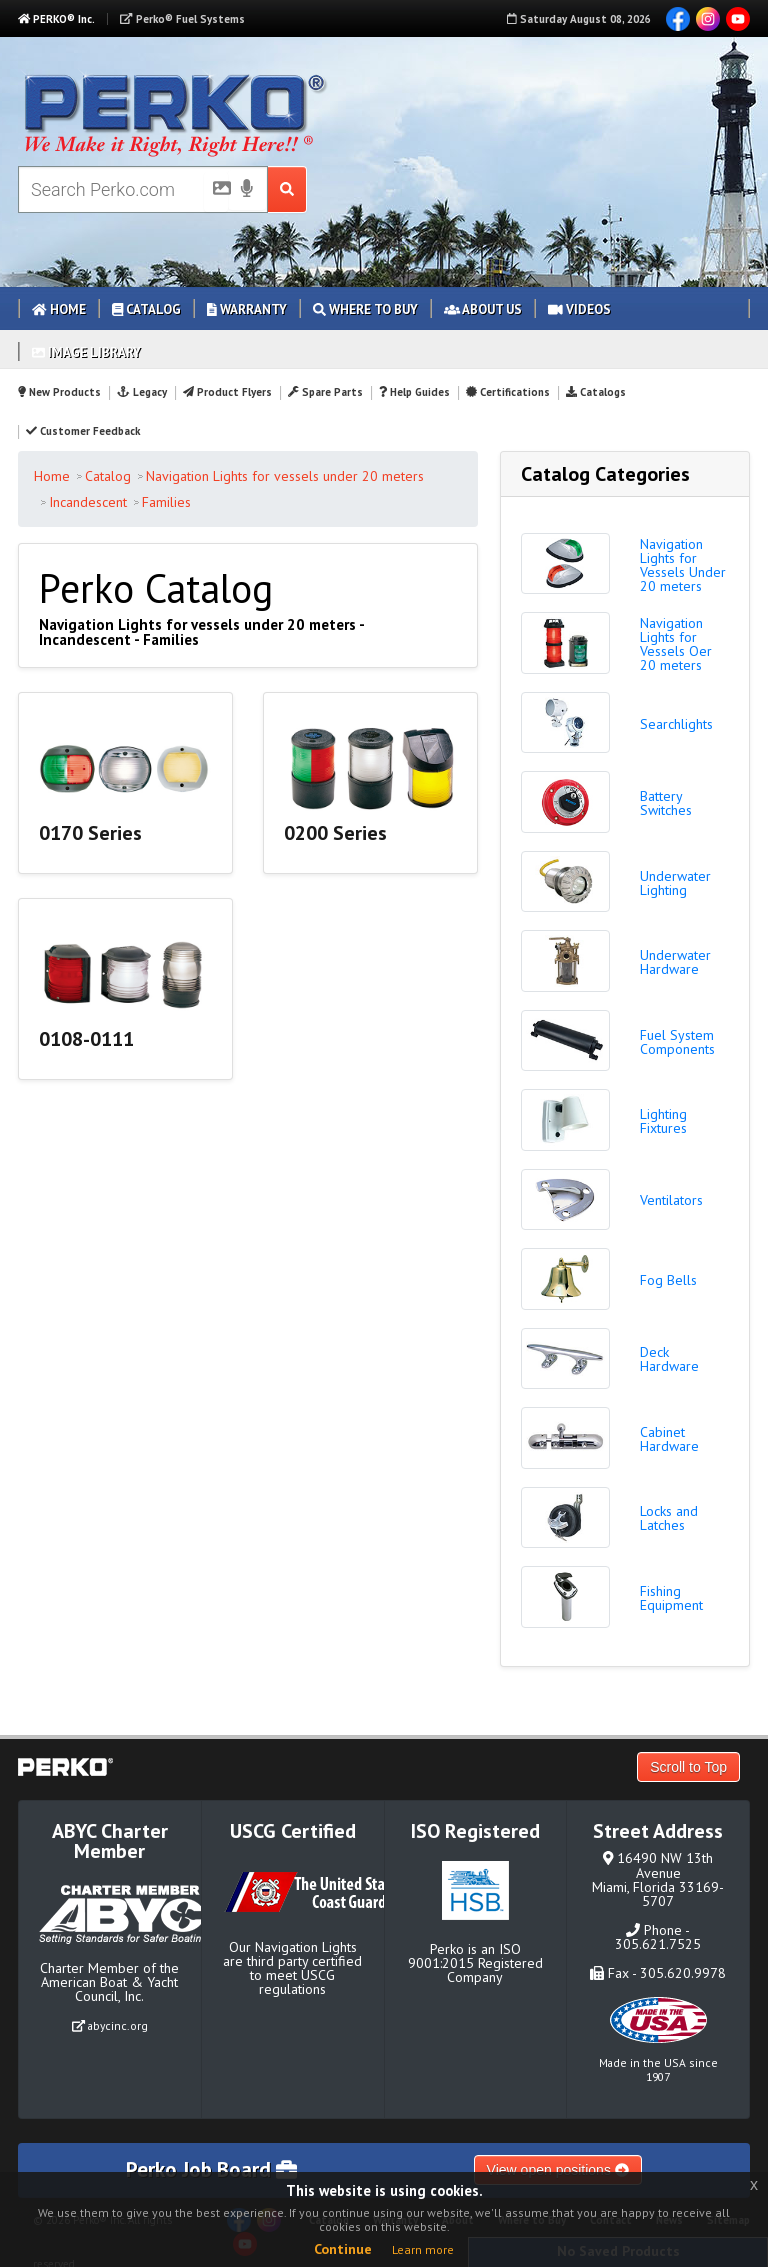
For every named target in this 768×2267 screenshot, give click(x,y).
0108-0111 (86, 1039)
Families (166, 502)
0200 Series (335, 833)
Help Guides (414, 392)
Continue (343, 2249)
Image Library (86, 352)
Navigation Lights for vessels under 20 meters (285, 476)
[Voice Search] (247, 190)
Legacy (141, 392)
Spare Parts (325, 392)
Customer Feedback (83, 431)
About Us (483, 309)
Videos (579, 309)
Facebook (678, 19)
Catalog (146, 309)
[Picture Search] (216, 192)
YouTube (738, 19)
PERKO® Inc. (56, 19)
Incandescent (88, 502)
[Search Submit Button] (287, 189)
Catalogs (596, 392)
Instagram (708, 19)
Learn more (423, 2249)
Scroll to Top (688, 1767)
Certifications (508, 392)
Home (59, 309)
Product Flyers (227, 392)
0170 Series (90, 833)
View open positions (558, 2170)
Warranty (247, 309)
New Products (59, 392)
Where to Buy (365, 309)
